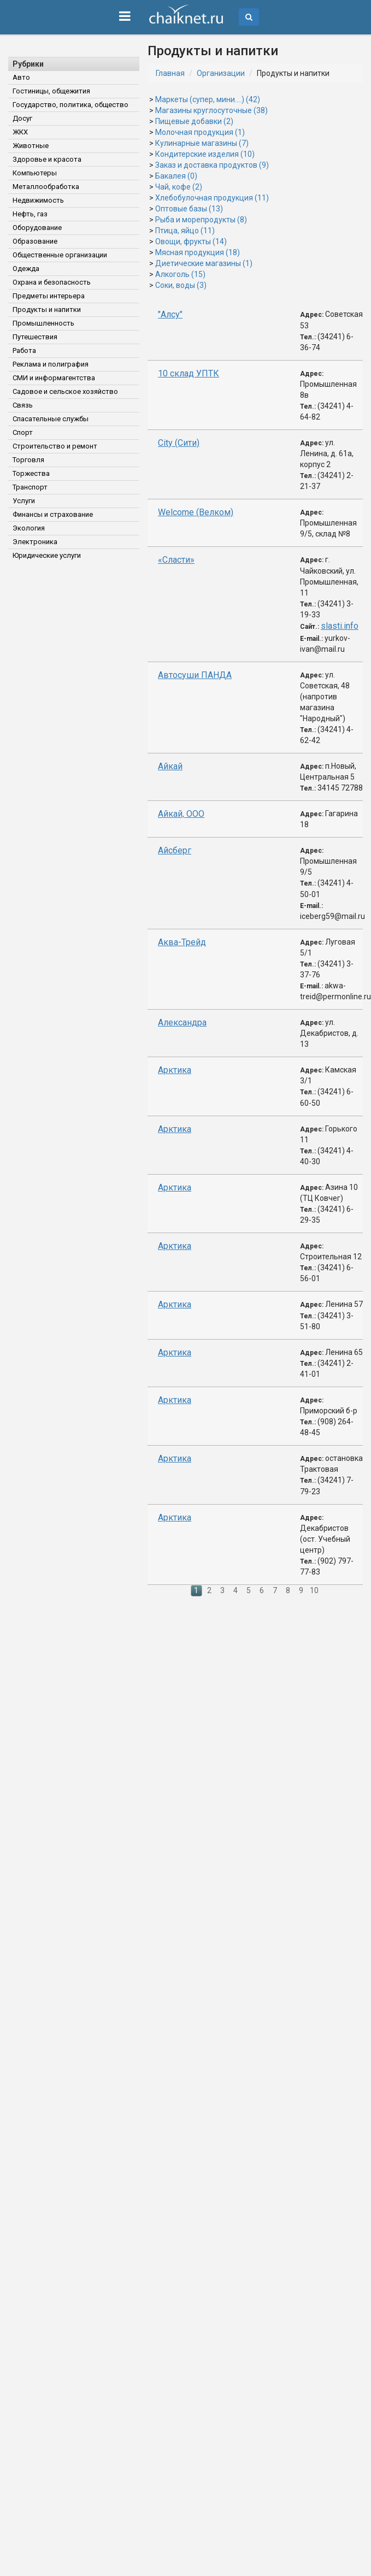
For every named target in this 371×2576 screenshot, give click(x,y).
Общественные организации (60, 255)
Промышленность (43, 323)
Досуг (22, 118)
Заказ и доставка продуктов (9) (212, 165)
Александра (182, 1022)
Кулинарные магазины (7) (202, 143)
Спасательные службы (51, 419)
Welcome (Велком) (195, 512)
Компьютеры (35, 173)
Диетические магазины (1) (203, 263)
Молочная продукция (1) (200, 132)
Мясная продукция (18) (197, 252)
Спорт (23, 432)
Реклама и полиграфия (51, 364)
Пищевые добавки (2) (194, 121)
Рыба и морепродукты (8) (201, 219)
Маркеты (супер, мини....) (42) (207, 99)
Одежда (26, 268)
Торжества (31, 473)
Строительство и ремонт (55, 446)
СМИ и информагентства (54, 378)
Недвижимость (38, 200)
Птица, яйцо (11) (185, 230)
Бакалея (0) (176, 176)
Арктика (174, 1070)
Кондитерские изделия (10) (205, 154)
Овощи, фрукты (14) (191, 241)
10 (314, 1590)
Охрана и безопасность (52, 282)
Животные (31, 146)
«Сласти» (176, 560)
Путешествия (35, 337)
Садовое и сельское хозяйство (65, 391)
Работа (24, 350)
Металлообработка (46, 186)
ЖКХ (20, 132)
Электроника (35, 542)
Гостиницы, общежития (51, 91)
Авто (21, 77)
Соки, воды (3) (181, 285)
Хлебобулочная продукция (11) (212, 197)
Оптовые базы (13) (189, 208)
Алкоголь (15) (180, 274)
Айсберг (174, 850)
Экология (29, 528)
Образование (35, 241)
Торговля (28, 460)
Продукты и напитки (47, 309)
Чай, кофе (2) (178, 186)
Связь (23, 405)
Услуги (24, 501)
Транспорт (30, 487)
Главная (170, 73)
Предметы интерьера (49, 296)
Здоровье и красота (47, 159)
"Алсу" (170, 314)
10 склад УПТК (188, 373)
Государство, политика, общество (70, 105)
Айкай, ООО (181, 814)
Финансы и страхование (53, 514)
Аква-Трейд (182, 942)
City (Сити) (178, 443)
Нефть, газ (30, 214)
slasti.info (339, 626)
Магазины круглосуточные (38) (211, 110)
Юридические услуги (47, 555)
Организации (221, 73)
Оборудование (37, 227)
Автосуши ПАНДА (195, 675)
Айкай (170, 766)
